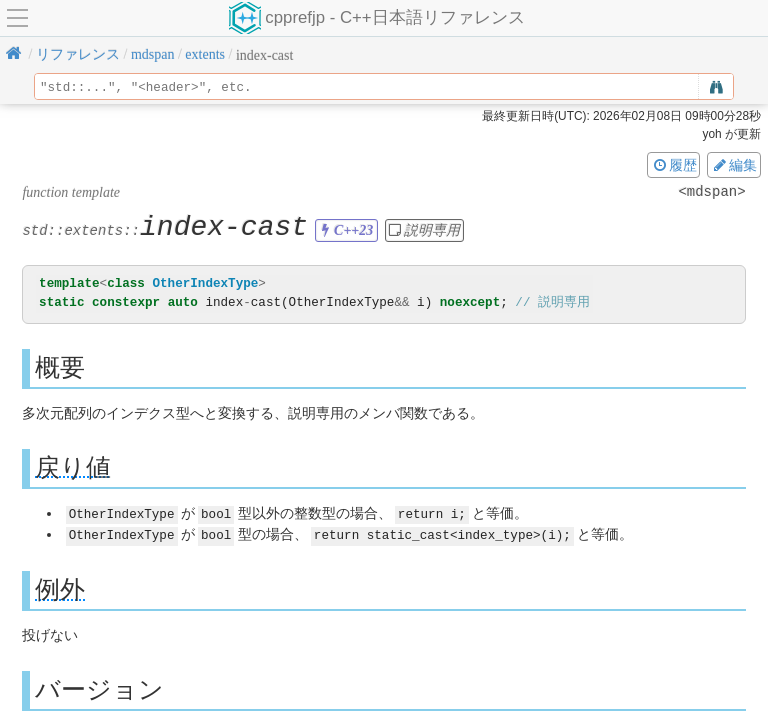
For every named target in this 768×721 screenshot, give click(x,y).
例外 (60, 588)
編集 (734, 165)
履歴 (674, 165)
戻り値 (73, 467)
